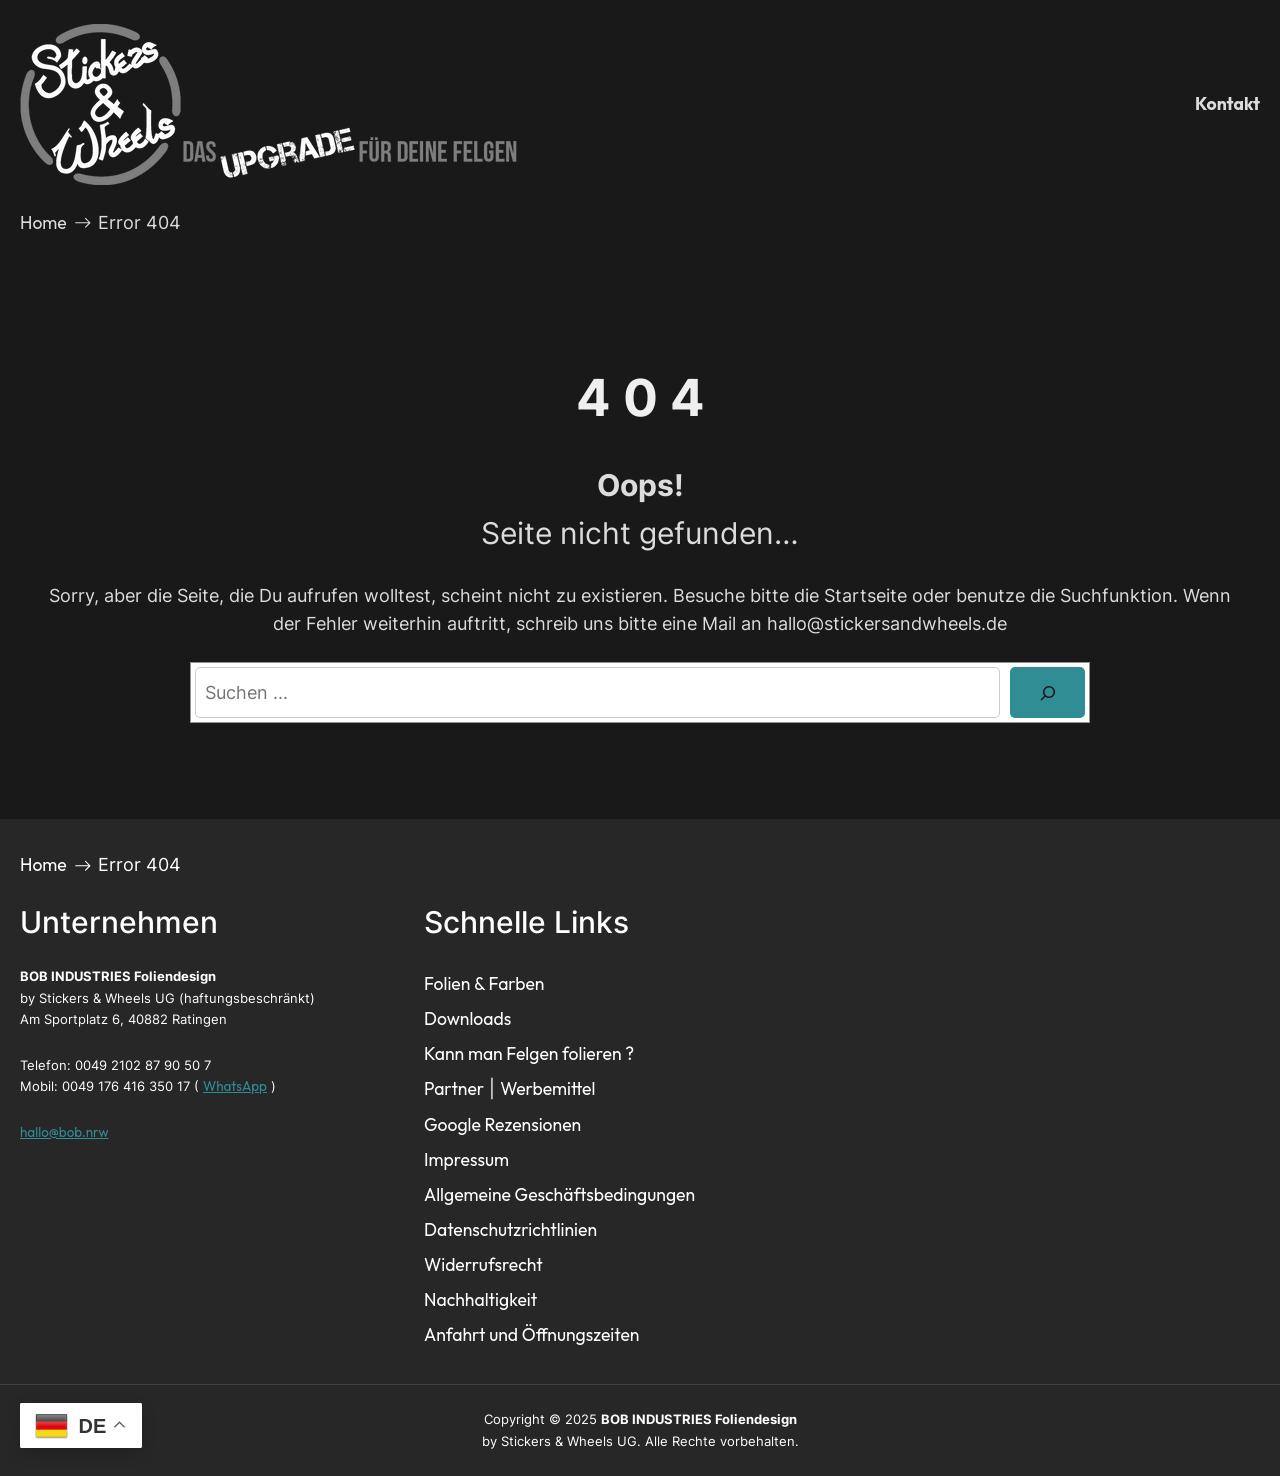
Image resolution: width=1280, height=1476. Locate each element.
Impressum (466, 1159)
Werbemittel (547, 1088)
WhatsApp (235, 1086)
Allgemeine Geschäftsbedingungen (559, 1194)
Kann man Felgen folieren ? (529, 1053)
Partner (454, 1088)
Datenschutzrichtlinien (510, 1229)
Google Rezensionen (502, 1124)
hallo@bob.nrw (64, 1132)
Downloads (467, 1018)
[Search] (1047, 692)
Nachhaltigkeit (480, 1299)
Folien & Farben (484, 983)
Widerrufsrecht (483, 1264)
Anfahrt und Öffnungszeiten (531, 1334)
